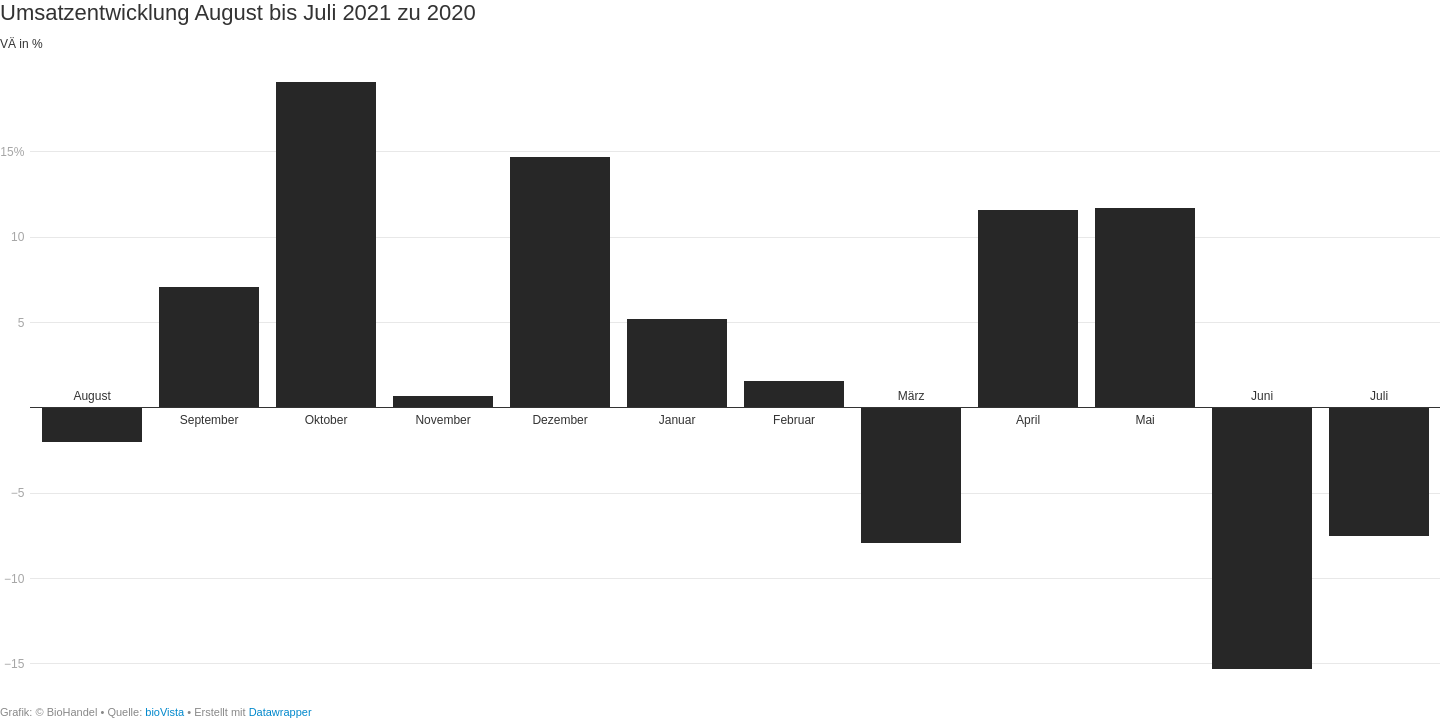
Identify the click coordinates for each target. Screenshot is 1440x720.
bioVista (164, 712)
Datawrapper (280, 712)
